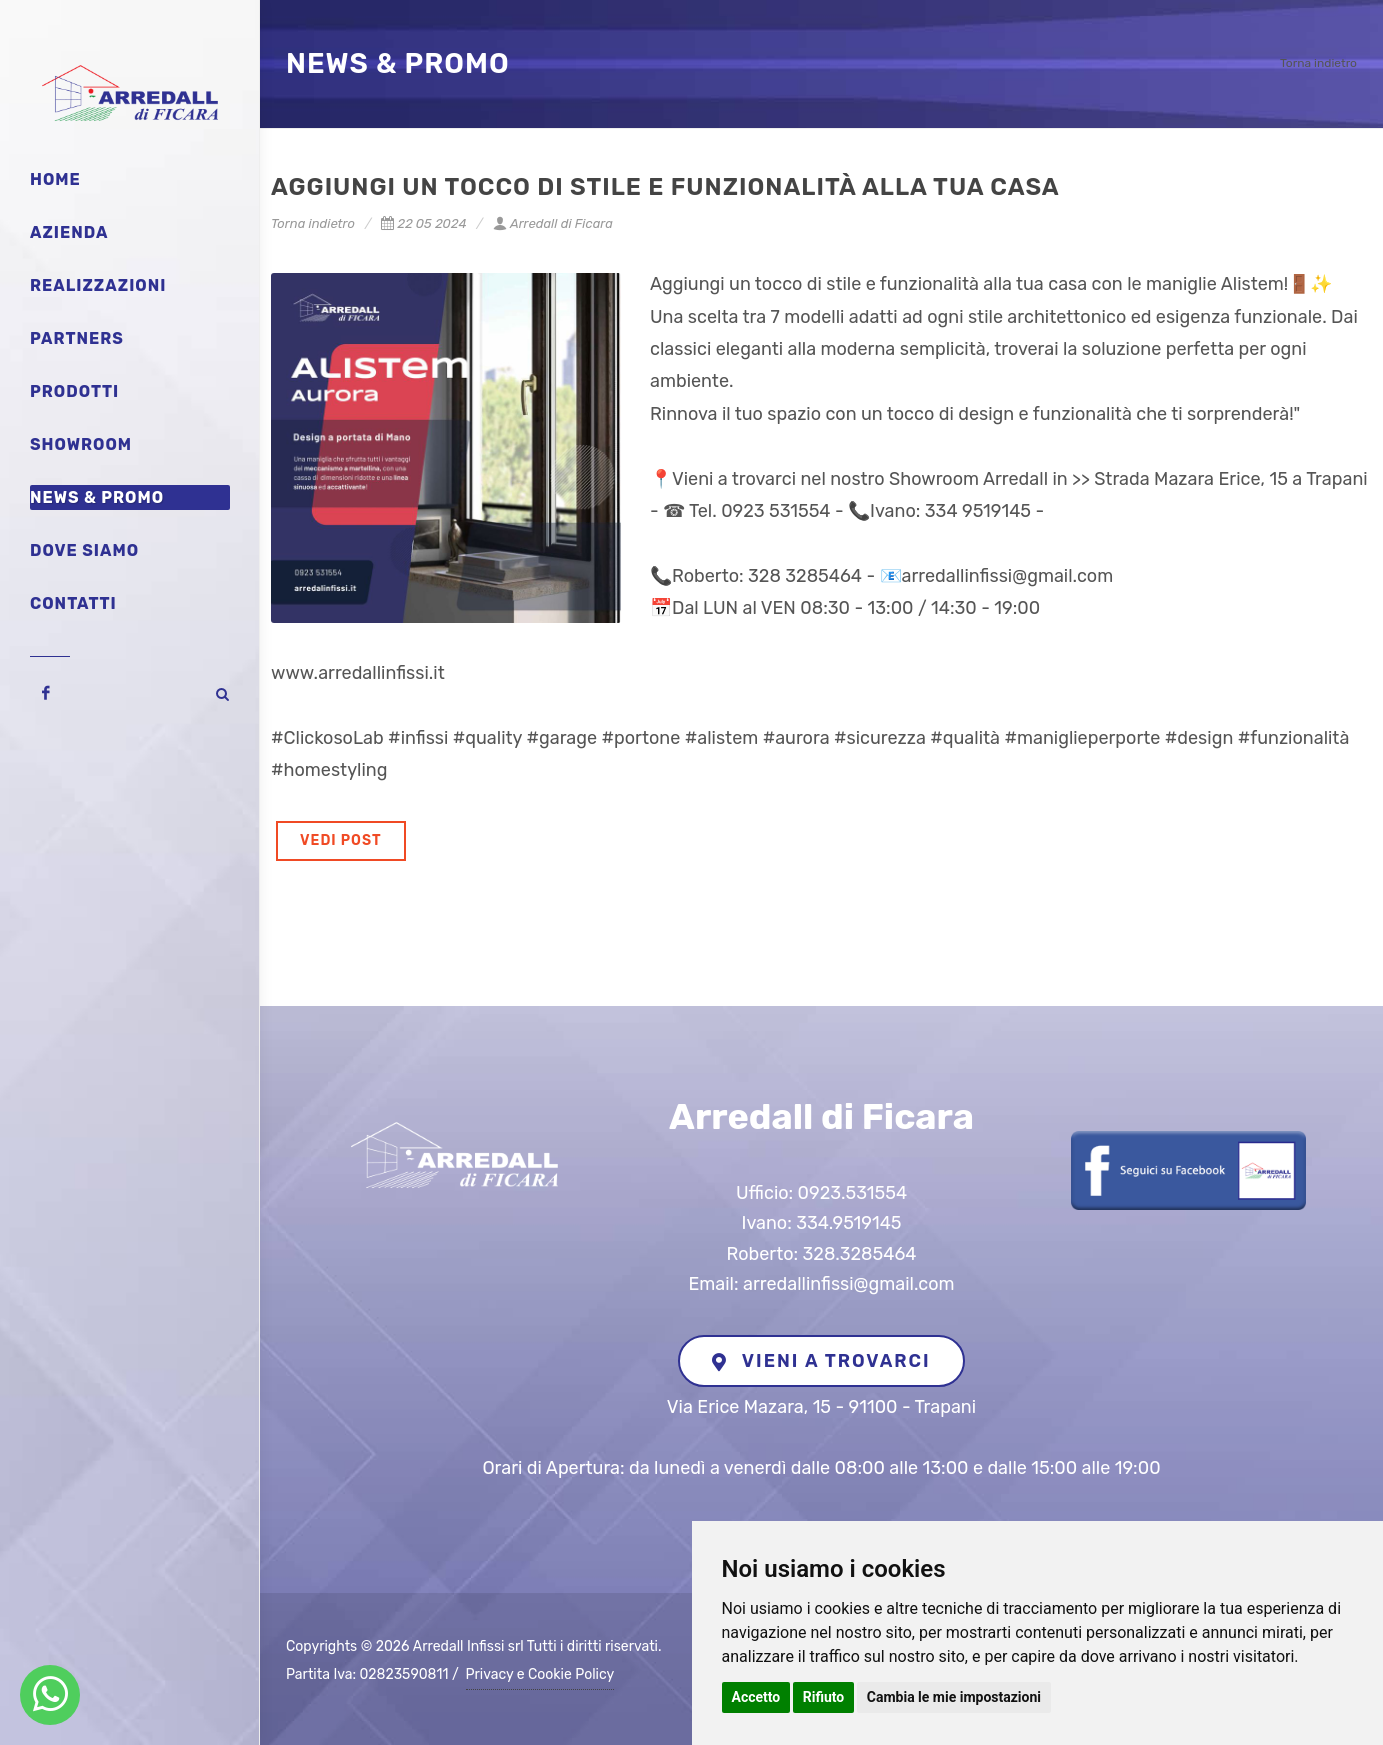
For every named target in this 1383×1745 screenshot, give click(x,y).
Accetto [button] (756, 1697)
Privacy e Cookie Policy (540, 1674)
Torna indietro (1318, 63)
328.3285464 (860, 1254)
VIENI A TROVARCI (821, 1361)
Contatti (73, 603)
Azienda (69, 232)
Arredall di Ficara (553, 223)
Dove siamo (84, 550)
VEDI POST (341, 840)
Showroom (81, 444)
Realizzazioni (98, 285)
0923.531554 (852, 1193)
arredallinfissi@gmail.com (849, 1284)
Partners (77, 338)
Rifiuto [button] (824, 1697)
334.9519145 (848, 1223)
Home (55, 179)
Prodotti (74, 391)
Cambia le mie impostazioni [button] (954, 1697)
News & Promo (97, 497)
